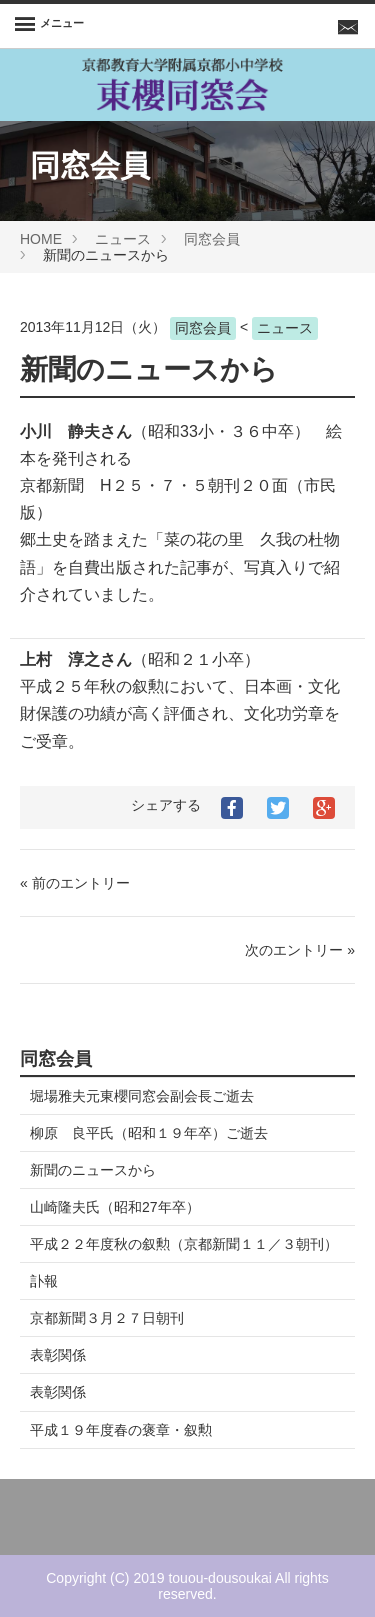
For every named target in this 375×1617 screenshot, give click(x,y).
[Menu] (49, 26)
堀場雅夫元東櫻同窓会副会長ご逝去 (142, 1096)
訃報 (44, 1281)
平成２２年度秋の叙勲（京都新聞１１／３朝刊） (184, 1244)
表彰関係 (58, 1355)
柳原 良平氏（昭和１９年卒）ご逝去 (149, 1133)
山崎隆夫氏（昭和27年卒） (115, 1207)
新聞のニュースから (93, 1170)
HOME (41, 239)
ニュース (123, 239)
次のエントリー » (300, 950)
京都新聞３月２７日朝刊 (107, 1318)
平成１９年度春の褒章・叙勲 (121, 1430)
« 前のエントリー (75, 883)
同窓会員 (212, 239)
